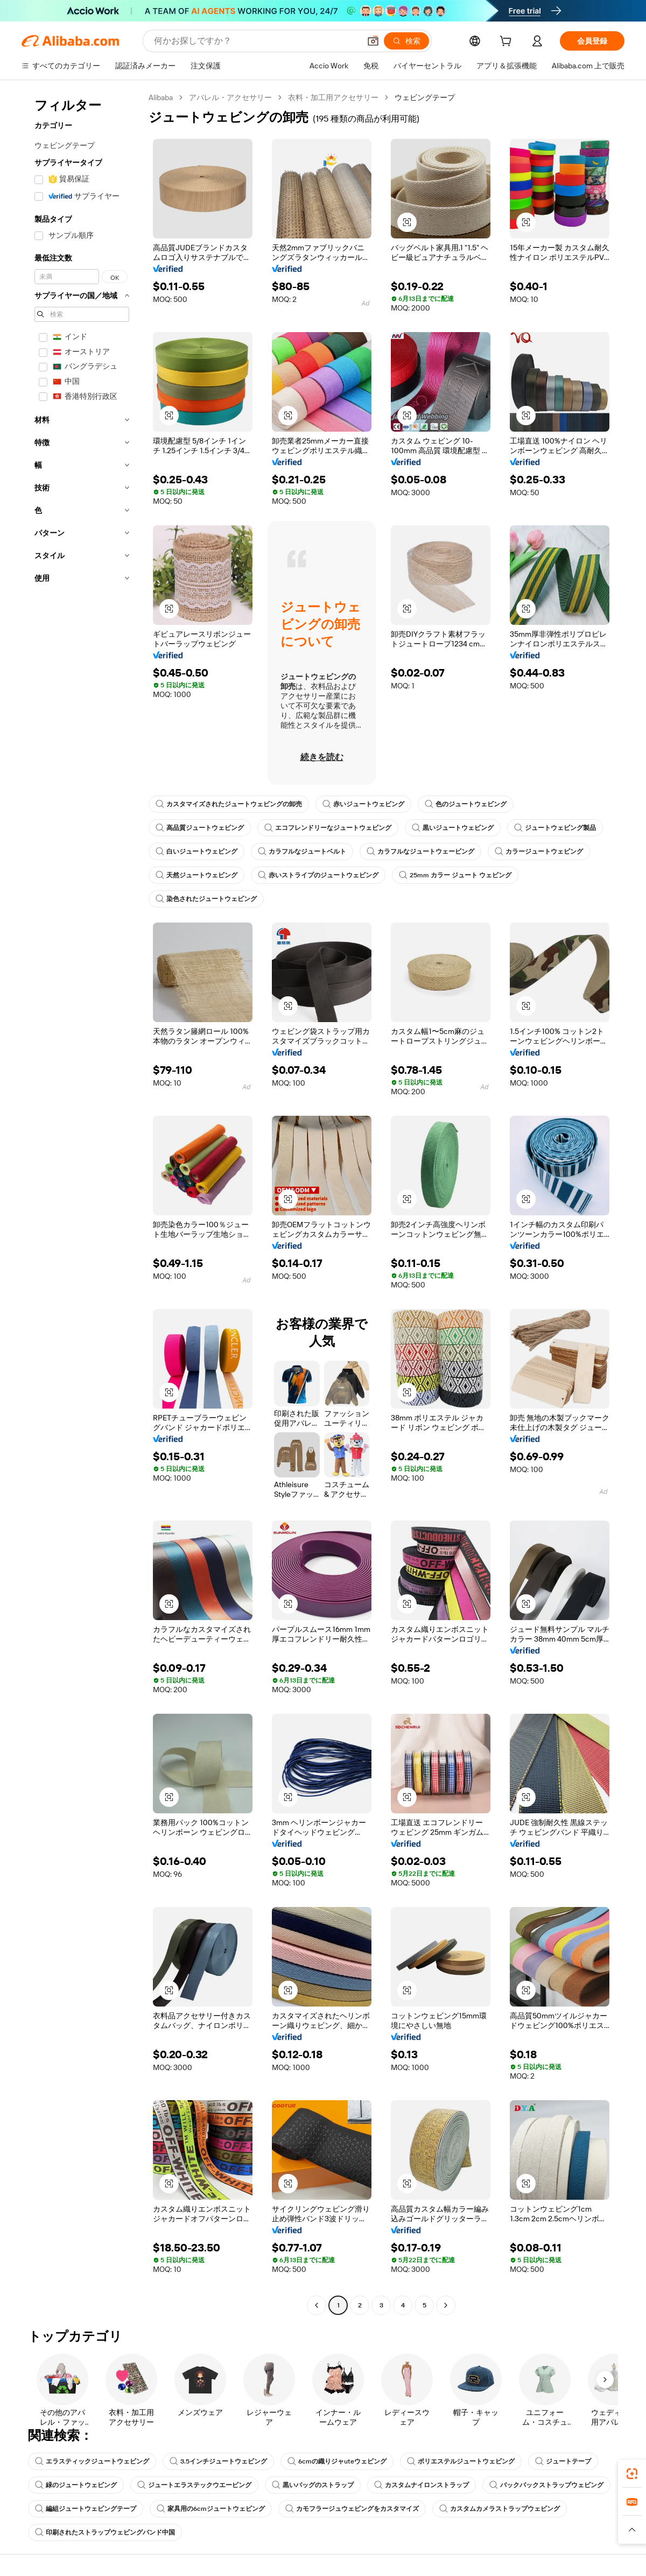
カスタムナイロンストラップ (421, 2485)
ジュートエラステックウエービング (194, 2485)
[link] (632, 2474)
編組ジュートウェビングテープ (85, 2508)
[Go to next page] (445, 2305)
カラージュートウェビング (539, 851)
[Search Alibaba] (256, 41)
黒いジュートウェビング (453, 828)
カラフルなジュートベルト (302, 851)
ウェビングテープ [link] (425, 97)
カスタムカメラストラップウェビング (499, 2508)
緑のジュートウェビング (76, 2485)
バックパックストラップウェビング (546, 2485)
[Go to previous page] (316, 2305)
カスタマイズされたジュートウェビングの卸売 (229, 804)
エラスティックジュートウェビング (92, 2461)
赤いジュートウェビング (363, 804)
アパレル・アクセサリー (230, 97)
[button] (373, 40)
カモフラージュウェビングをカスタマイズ (352, 2508)
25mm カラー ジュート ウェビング (455, 875)
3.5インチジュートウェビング (218, 2461)
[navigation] (82, 1202)
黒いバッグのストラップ (313, 2485)
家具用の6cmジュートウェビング (211, 2508)
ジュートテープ (563, 2461)
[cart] (508, 42)
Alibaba (161, 97)
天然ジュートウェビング (196, 875)
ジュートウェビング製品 (555, 828)
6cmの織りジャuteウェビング (337, 2461)
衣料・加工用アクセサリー (333, 97)
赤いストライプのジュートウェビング (318, 875)
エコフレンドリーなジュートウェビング (327, 828)
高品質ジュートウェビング (200, 828)
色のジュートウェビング (466, 804)
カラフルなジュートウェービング (420, 851)
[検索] (406, 41)
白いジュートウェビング (196, 851)
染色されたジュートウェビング (206, 899)
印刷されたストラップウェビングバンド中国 (105, 2532)
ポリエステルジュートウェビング (461, 2461)
